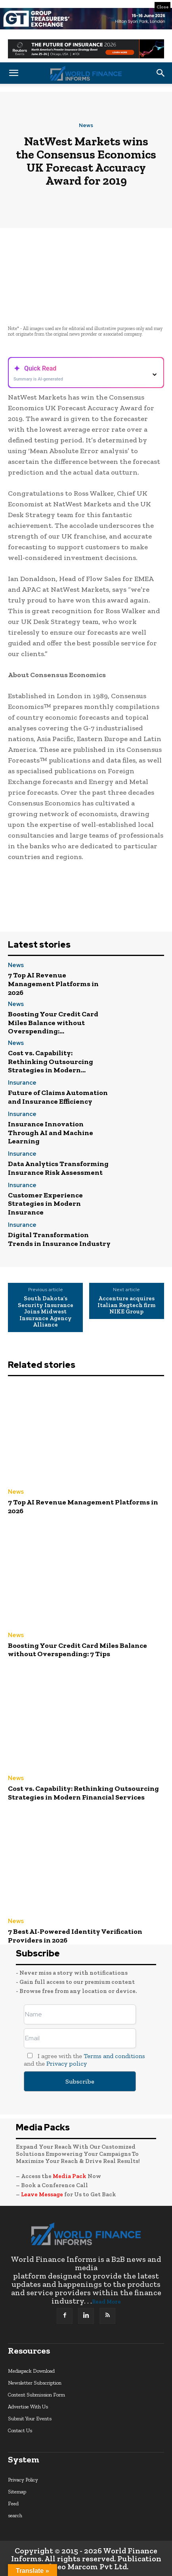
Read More (106, 2301)
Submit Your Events (30, 2419)
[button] (13, 73)
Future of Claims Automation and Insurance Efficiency (58, 1097)
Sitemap (17, 2492)
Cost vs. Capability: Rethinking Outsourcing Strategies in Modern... (50, 1061)
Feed (13, 2503)
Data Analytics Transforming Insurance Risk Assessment (58, 1168)
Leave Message (42, 2194)
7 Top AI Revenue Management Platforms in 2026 (53, 983)
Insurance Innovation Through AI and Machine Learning (50, 1132)
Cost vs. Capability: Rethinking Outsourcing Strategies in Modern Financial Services (83, 1793)
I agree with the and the (84, 2059)
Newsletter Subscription (34, 2383)
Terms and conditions (114, 2056)
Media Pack (69, 2176)
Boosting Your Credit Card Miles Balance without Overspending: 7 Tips (77, 1650)
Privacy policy (66, 2063)
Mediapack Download (31, 2371)
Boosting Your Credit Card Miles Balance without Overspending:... (53, 1022)
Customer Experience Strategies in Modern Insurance (45, 1204)
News (86, 125)
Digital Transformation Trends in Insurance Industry (59, 1239)
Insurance (22, 1083)
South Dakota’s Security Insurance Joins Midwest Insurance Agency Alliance (45, 1311)
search (15, 2515)
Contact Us (20, 2430)
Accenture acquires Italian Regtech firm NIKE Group (126, 1305)
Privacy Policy (23, 2480)
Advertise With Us (28, 2407)
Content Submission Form (36, 2395)
